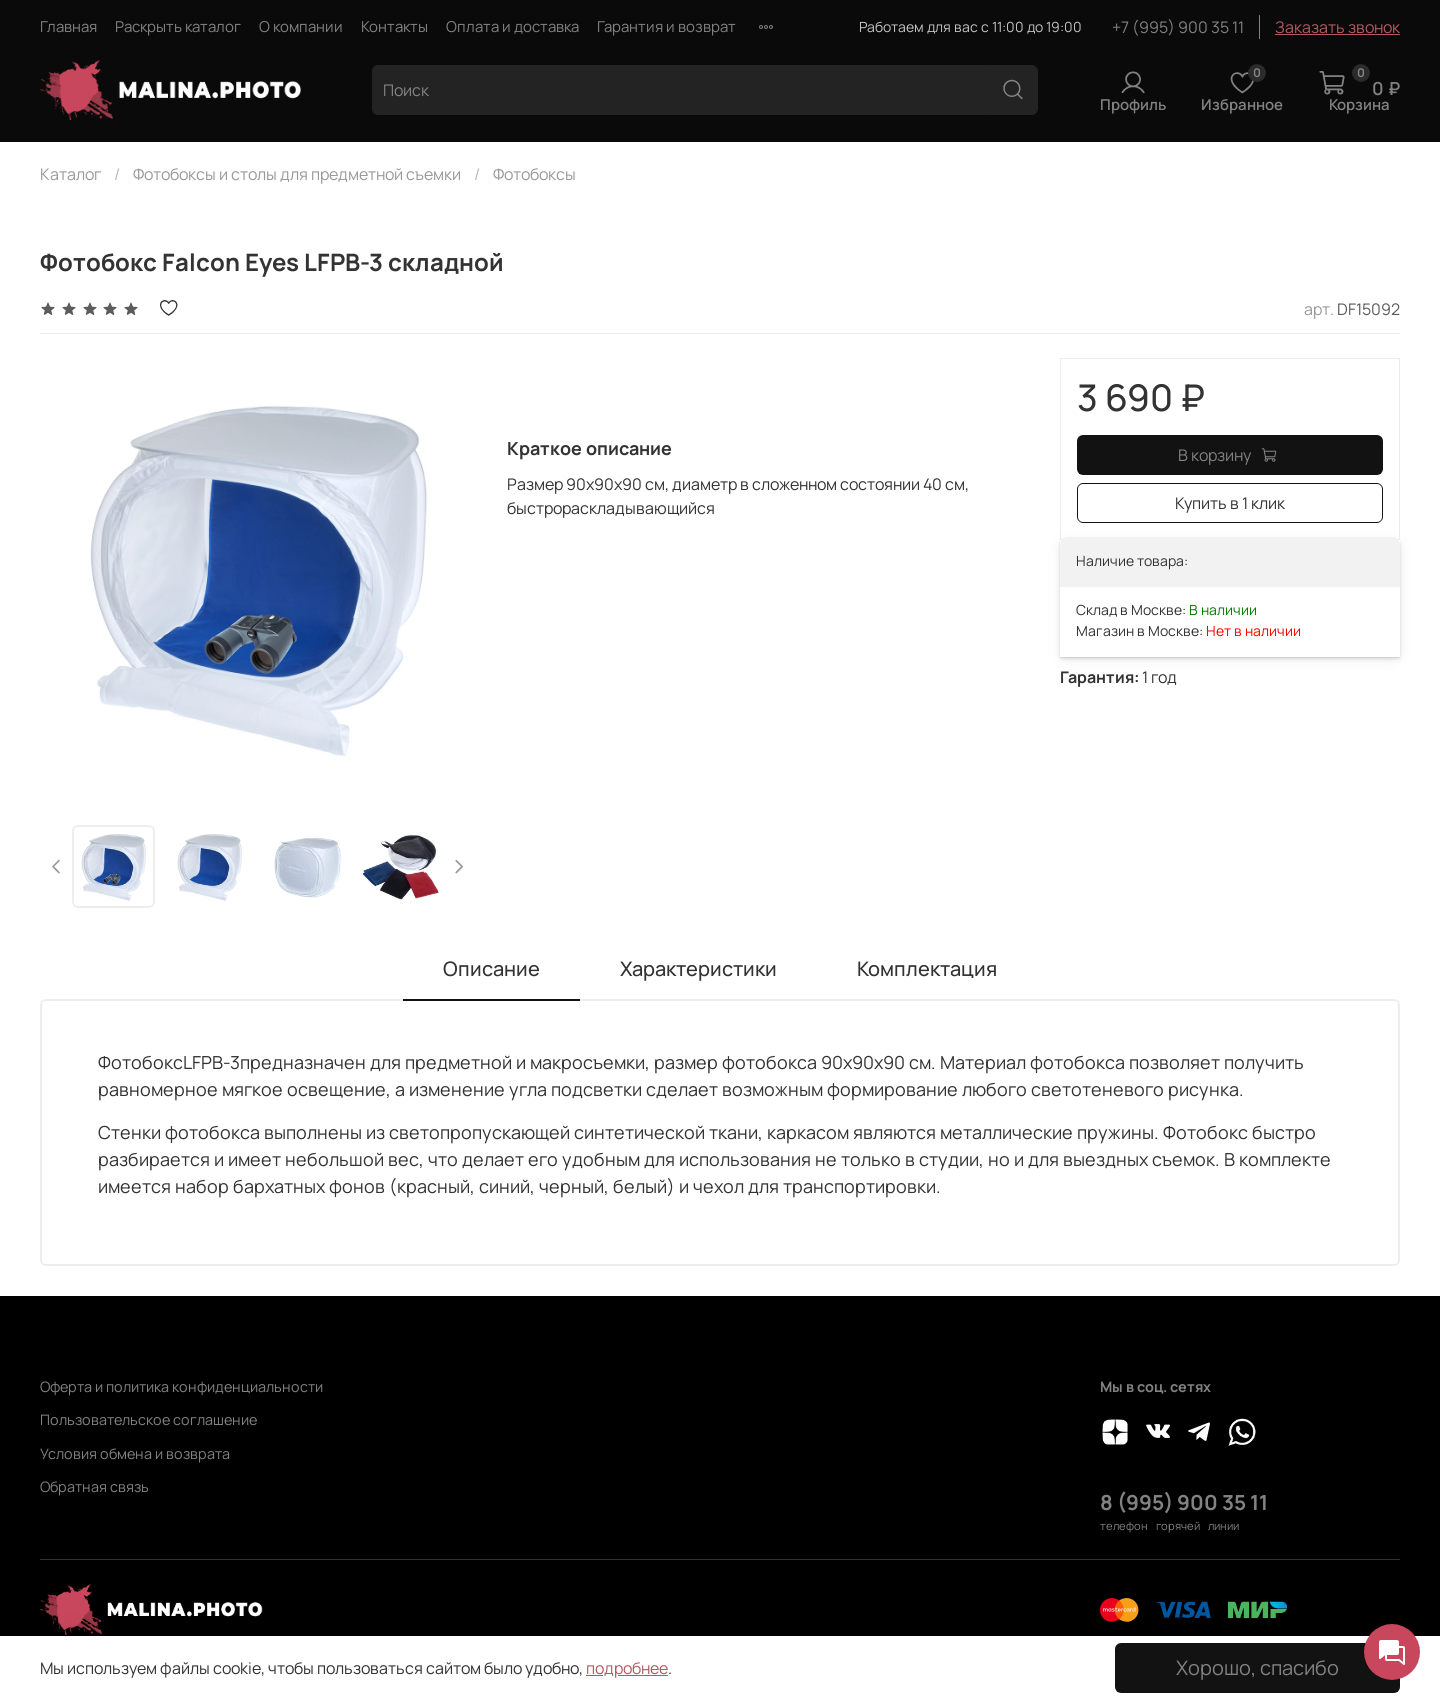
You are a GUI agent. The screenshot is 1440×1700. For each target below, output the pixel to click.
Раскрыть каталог (178, 26)
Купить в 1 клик (1230, 503)
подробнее (627, 1668)
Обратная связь (94, 1486)
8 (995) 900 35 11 (1184, 1502)
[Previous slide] (57, 867)
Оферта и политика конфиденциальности (181, 1386)
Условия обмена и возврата (135, 1453)
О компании (301, 26)
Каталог (70, 174)
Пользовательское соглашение (148, 1419)
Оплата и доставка (512, 26)
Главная (68, 26)
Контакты (394, 26)
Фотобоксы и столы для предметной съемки (297, 174)
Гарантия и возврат (666, 26)
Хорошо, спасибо (1257, 1667)
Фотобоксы (534, 174)
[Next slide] (458, 867)
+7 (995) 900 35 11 (1178, 27)
